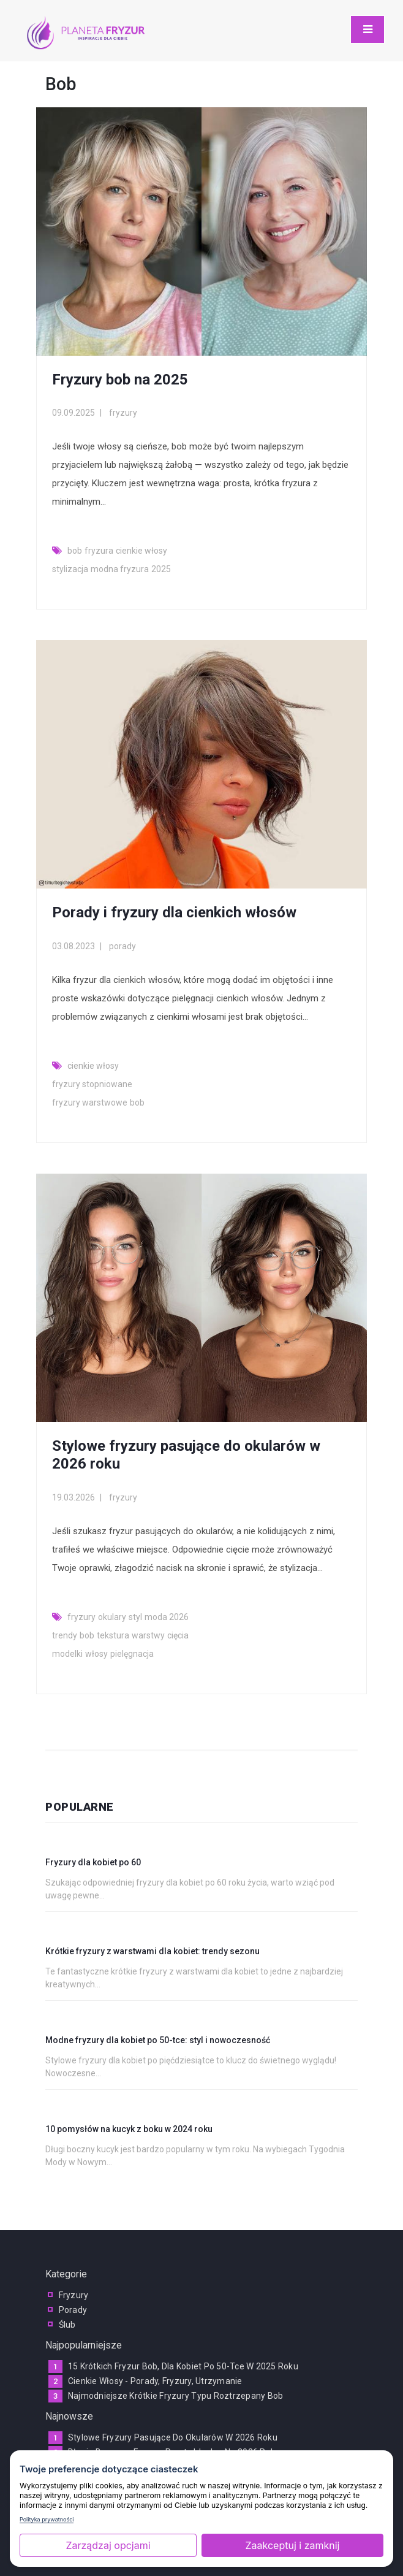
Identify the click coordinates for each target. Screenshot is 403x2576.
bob (74, 551)
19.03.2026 (73, 1497)
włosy (96, 1654)
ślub (67, 2324)
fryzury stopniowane (92, 1084)
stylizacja (70, 569)
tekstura (113, 1635)
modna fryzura (120, 569)
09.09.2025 (73, 413)
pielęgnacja (132, 1654)
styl (135, 1617)
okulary (112, 1617)
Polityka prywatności (46, 2519)
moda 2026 (167, 1617)
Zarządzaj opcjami (108, 2545)
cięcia (178, 1635)
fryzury (123, 413)
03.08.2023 (73, 946)
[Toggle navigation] (367, 29)
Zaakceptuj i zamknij (293, 2545)
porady (122, 946)
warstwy (148, 1635)
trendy (64, 1635)
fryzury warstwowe (89, 1102)
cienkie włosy (141, 551)
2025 (161, 569)
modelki (67, 1654)
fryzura (99, 551)
